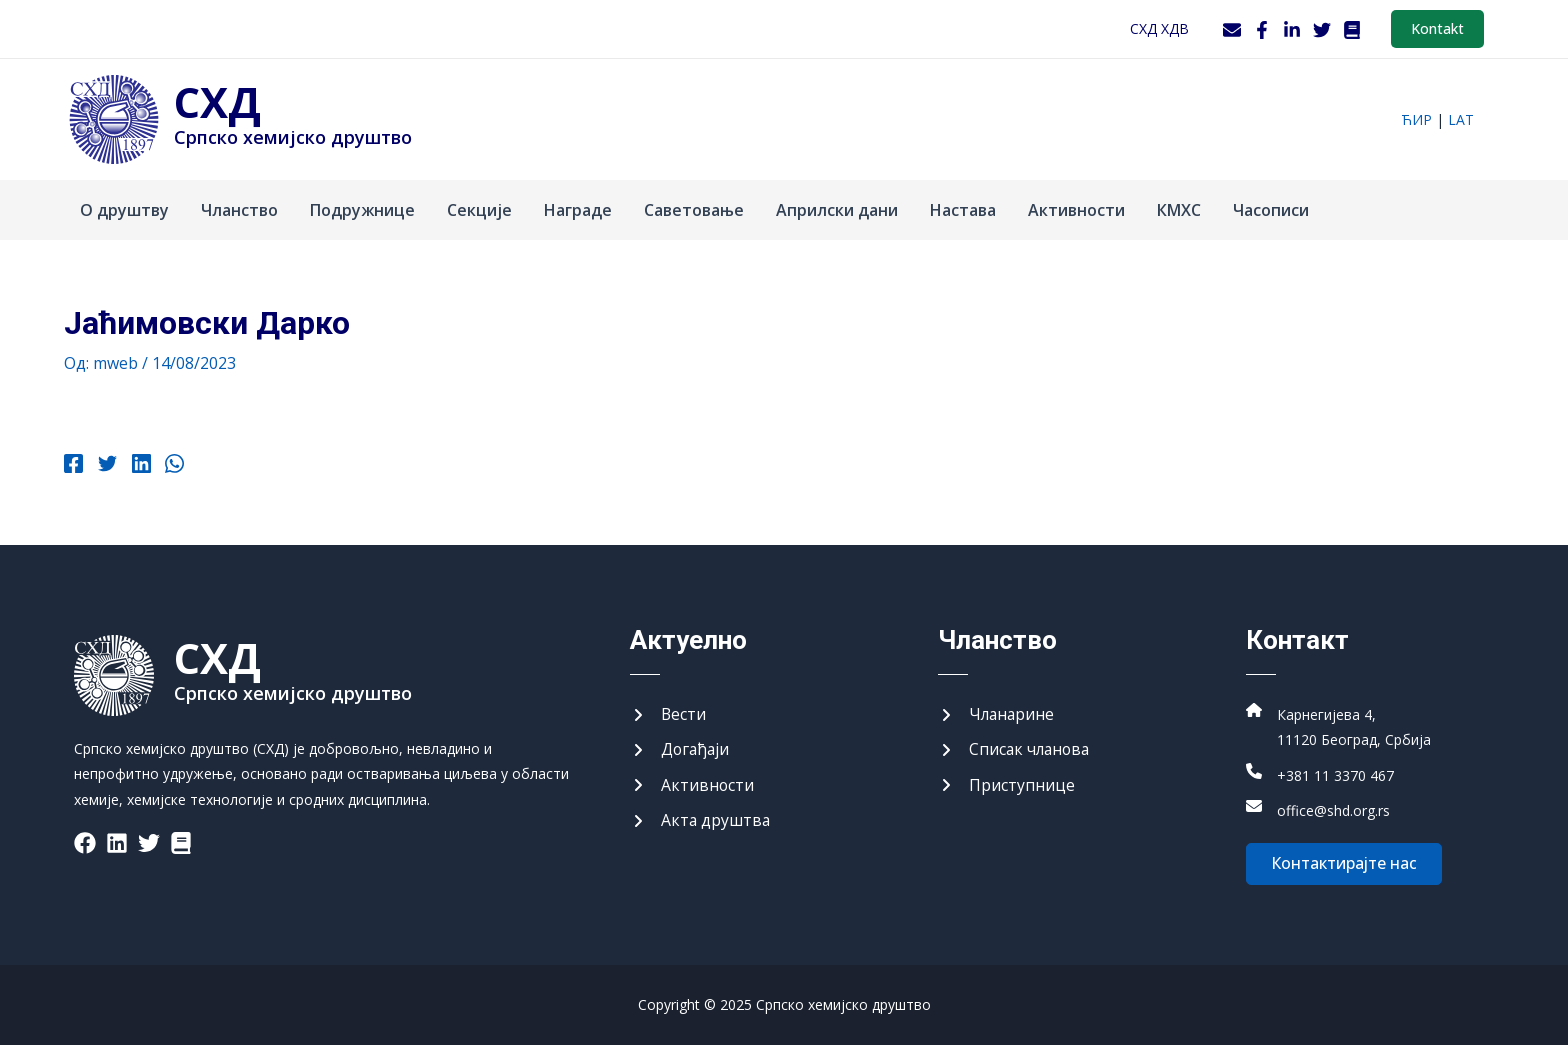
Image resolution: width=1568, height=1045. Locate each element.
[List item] (85, 842)
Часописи (1271, 210)
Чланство (239, 210)
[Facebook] (1262, 30)
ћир (1416, 119)
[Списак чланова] (1016, 750)
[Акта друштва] (701, 821)
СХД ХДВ (1159, 28)
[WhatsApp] (172, 466)
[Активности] (692, 785)
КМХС (1179, 210)
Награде (578, 210)
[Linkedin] (139, 466)
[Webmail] (1232, 30)
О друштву (124, 210)
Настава (963, 210)
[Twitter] (1322, 30)
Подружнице (362, 210)
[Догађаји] (681, 750)
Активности (1076, 210)
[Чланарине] (997, 714)
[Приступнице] (1006, 785)
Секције (479, 210)
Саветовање (694, 210)
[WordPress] (1352, 30)
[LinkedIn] (1292, 30)
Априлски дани (837, 210)
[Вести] (668, 714)
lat (1461, 119)
